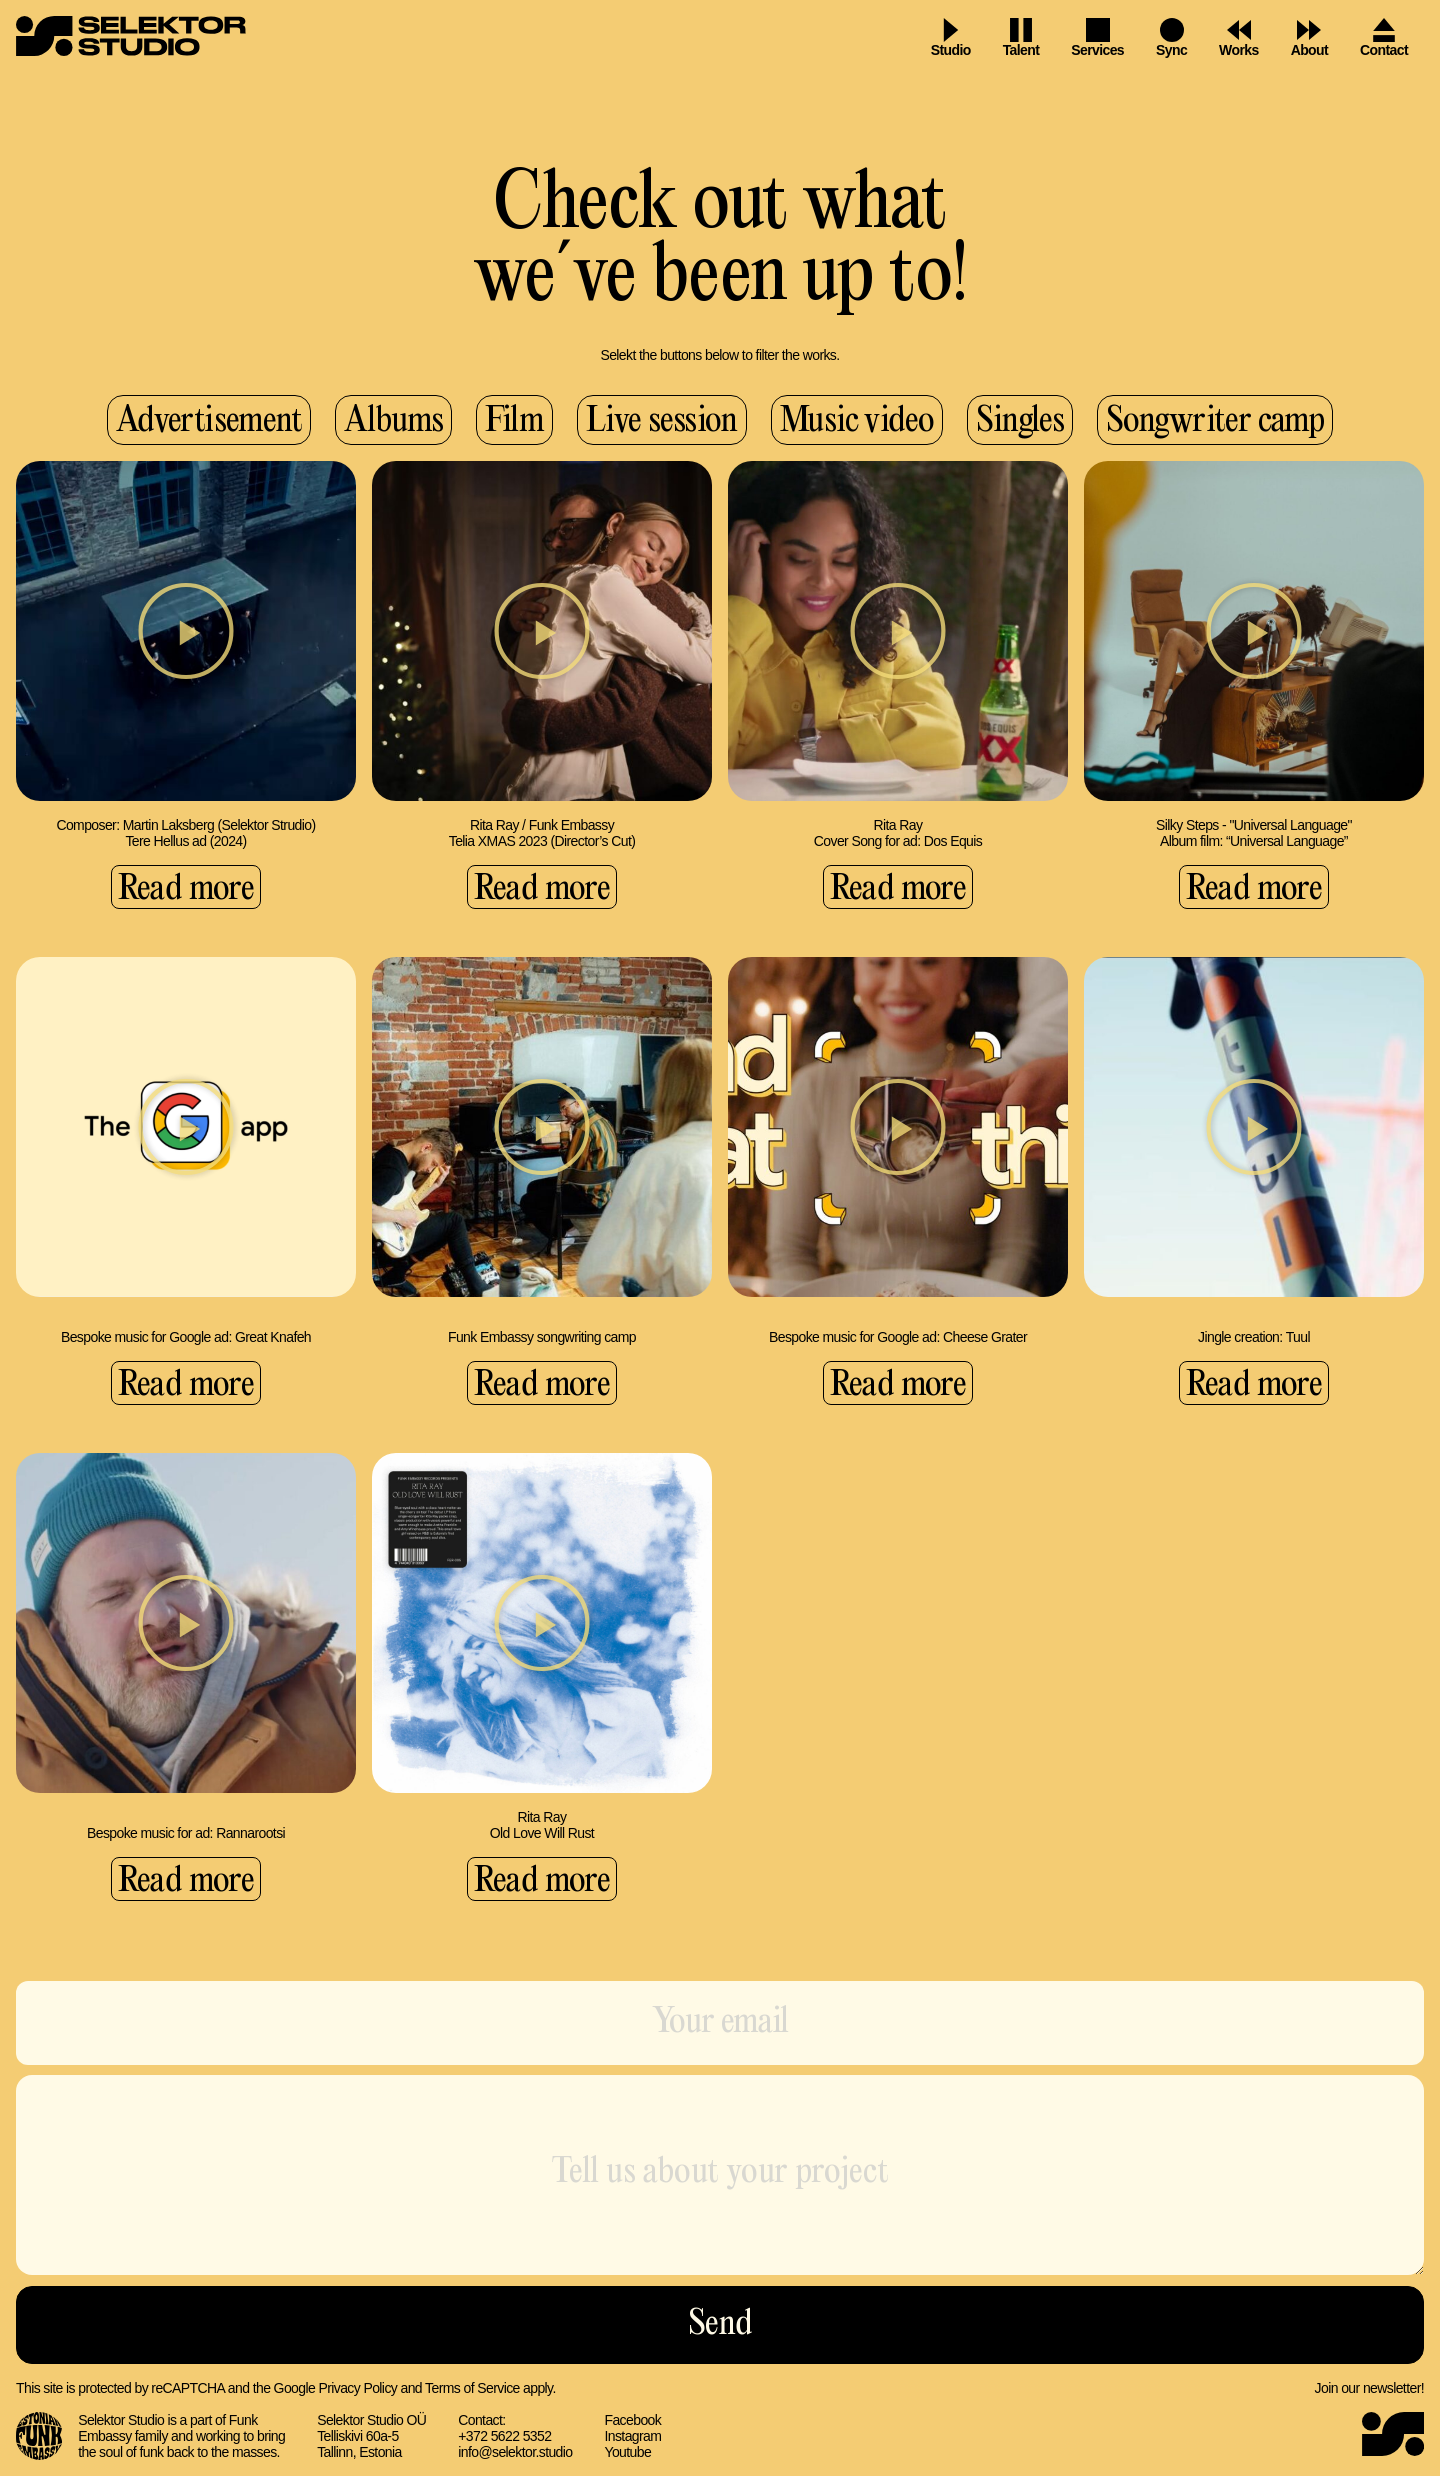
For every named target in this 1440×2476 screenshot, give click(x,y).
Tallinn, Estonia (359, 2452)
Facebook (632, 2420)
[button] (185, 631)
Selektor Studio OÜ (371, 2420)
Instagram (632, 2436)
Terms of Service (472, 2388)
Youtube (627, 2452)
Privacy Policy (357, 2388)
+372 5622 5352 (504, 2436)
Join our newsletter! (1369, 2388)
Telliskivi (341, 2436)
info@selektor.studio (515, 2452)
